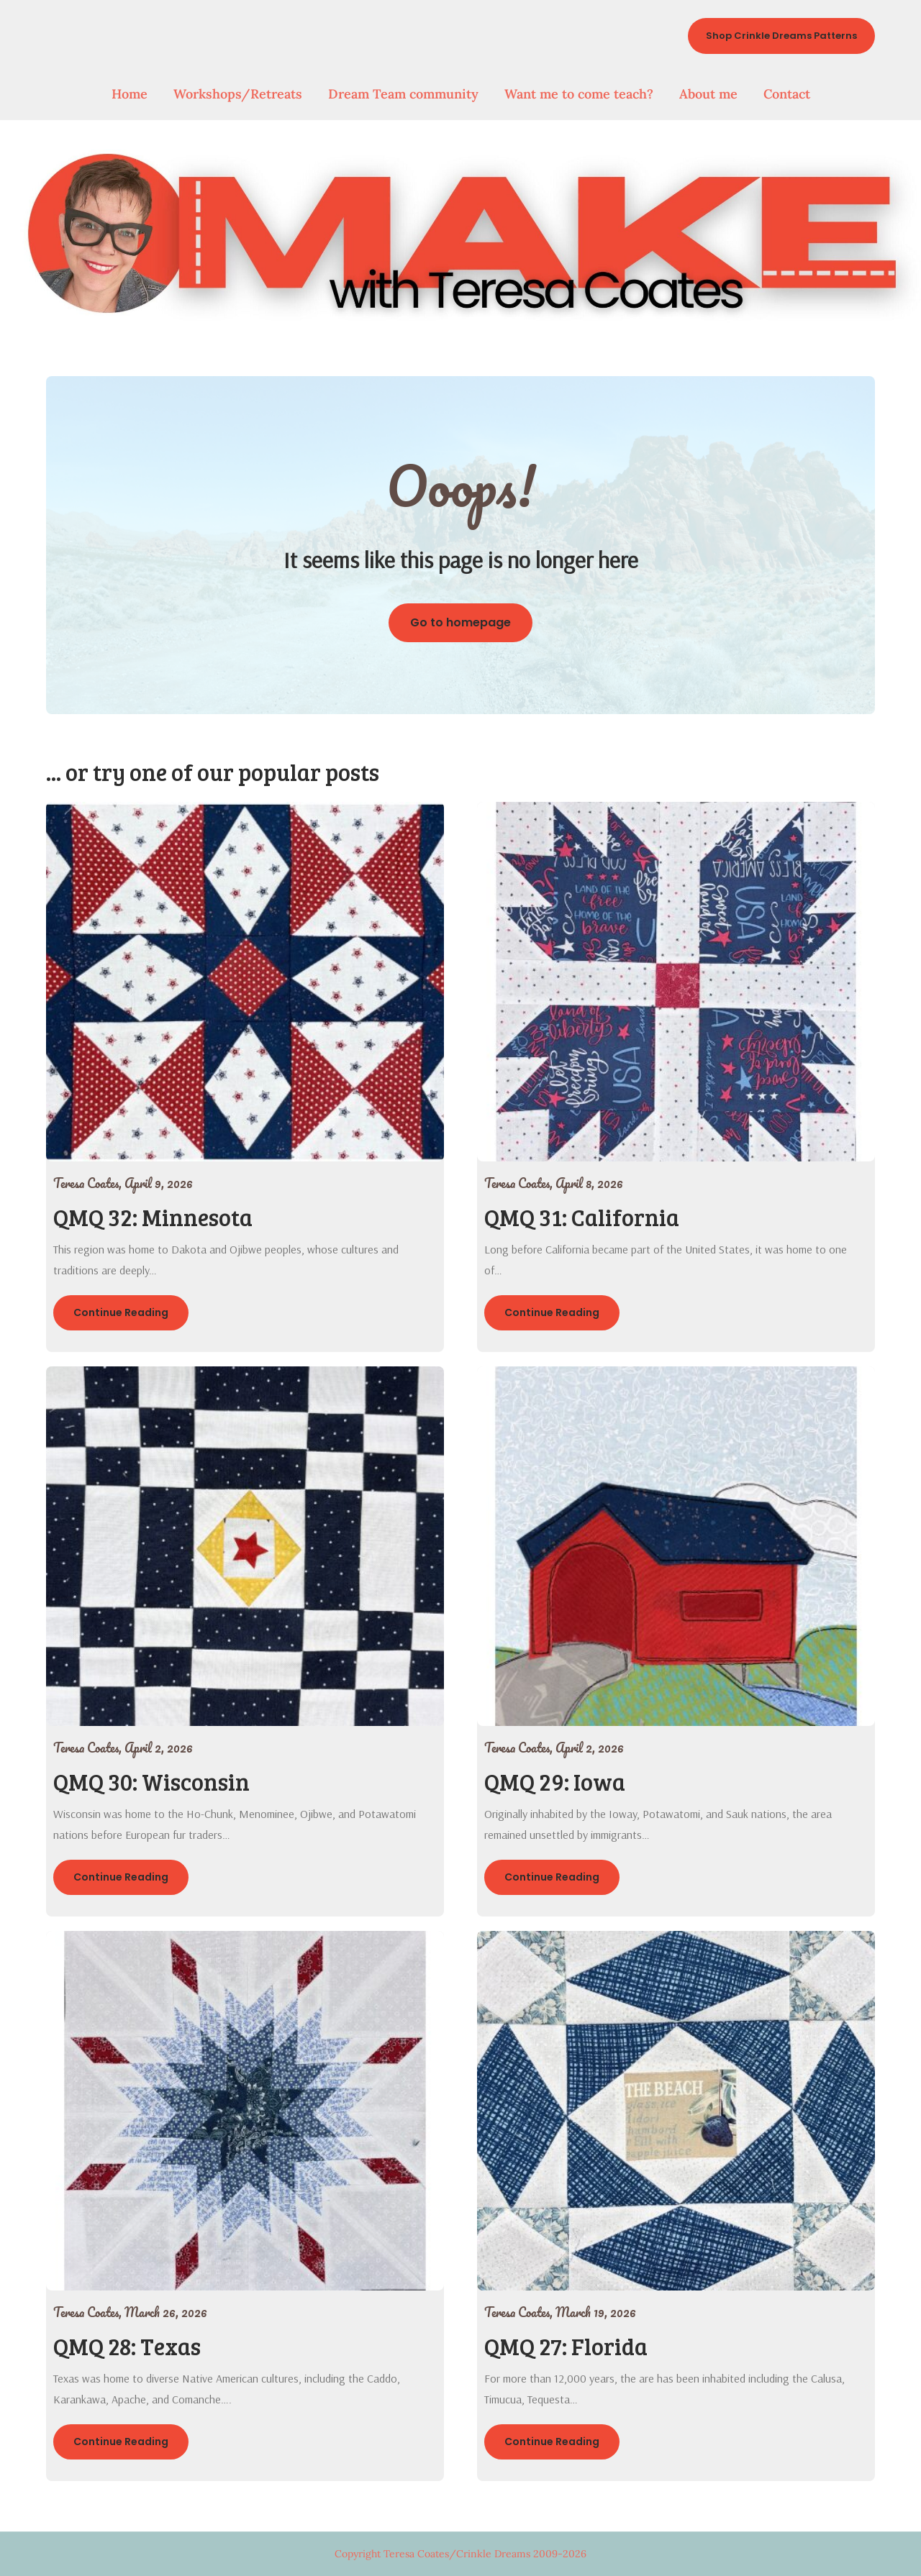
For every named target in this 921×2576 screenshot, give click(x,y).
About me (708, 94)
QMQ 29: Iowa (554, 1781)
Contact (786, 94)
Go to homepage (460, 622)
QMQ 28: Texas (127, 2346)
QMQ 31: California (581, 1217)
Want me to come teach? (578, 94)
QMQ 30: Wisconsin (151, 1781)
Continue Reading (120, 1312)
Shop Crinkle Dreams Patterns (781, 35)
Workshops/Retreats (237, 94)
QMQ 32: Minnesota (153, 1217)
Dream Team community (403, 94)
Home (130, 94)
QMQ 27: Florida (566, 2346)
